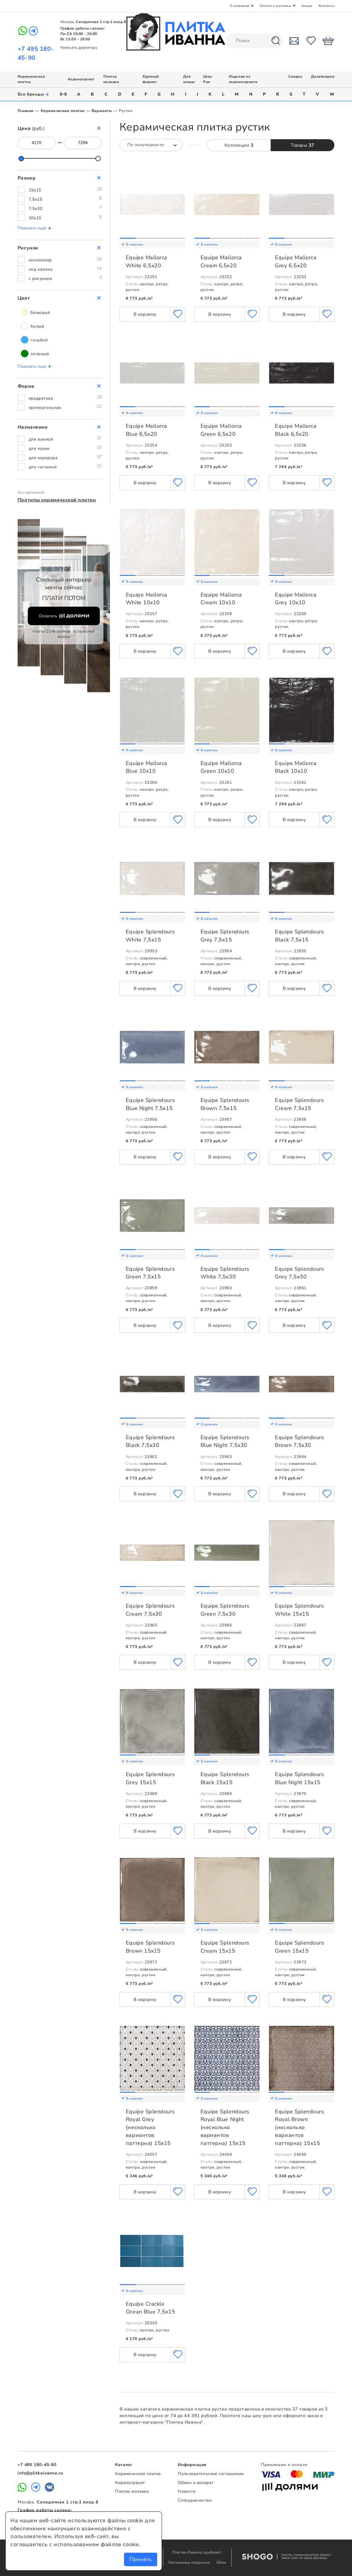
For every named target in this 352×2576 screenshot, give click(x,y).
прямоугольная (45, 407)
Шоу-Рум (208, 79)
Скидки (295, 76)
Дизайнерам (322, 76)
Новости (186, 2491)
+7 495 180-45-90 (37, 2465)
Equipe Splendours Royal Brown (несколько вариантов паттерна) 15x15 (299, 2127)
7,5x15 (35, 199)
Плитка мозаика (111, 79)
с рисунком (40, 278)
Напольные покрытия (189, 2562)
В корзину (145, 314)
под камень (41, 269)
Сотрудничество (195, 2500)
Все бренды (34, 94)
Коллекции (239, 145)
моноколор (40, 260)
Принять (140, 2559)
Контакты (326, 6)
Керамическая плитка (63, 111)
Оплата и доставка (275, 6)
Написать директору (78, 47)
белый (32, 326)
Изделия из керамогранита (243, 79)
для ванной (41, 439)
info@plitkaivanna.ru (40, 2473)
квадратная (41, 398)
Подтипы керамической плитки (57, 500)
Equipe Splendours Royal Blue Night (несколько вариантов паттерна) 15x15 (225, 2127)
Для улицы (189, 79)
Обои (221, 2562)
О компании (239, 6)
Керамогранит (81, 79)
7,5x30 (35, 208)
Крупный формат (151, 79)
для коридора (43, 458)
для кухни (39, 448)
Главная (25, 111)
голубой (34, 340)
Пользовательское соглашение (211, 2474)
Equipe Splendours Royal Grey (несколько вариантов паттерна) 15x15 (150, 2127)
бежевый (35, 312)
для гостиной (42, 467)
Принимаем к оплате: (284, 2465)
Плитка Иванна (176, 31)
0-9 (63, 94)
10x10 (35, 218)
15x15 (35, 190)
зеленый (35, 353)
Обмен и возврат (195, 2482)
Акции (307, 6)
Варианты (102, 111)
